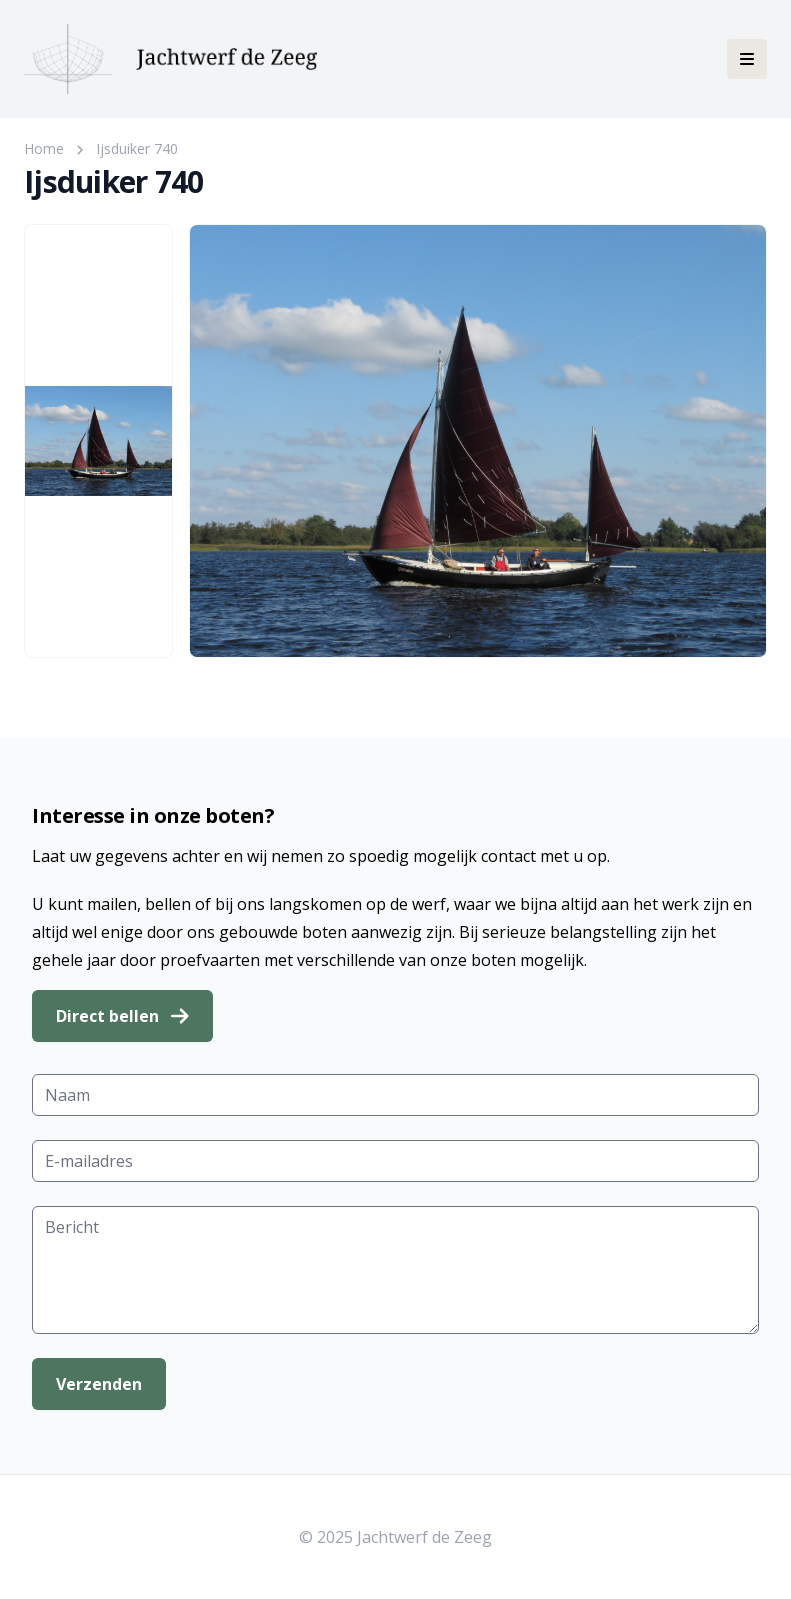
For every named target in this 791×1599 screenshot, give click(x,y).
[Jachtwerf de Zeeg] (170, 59)
